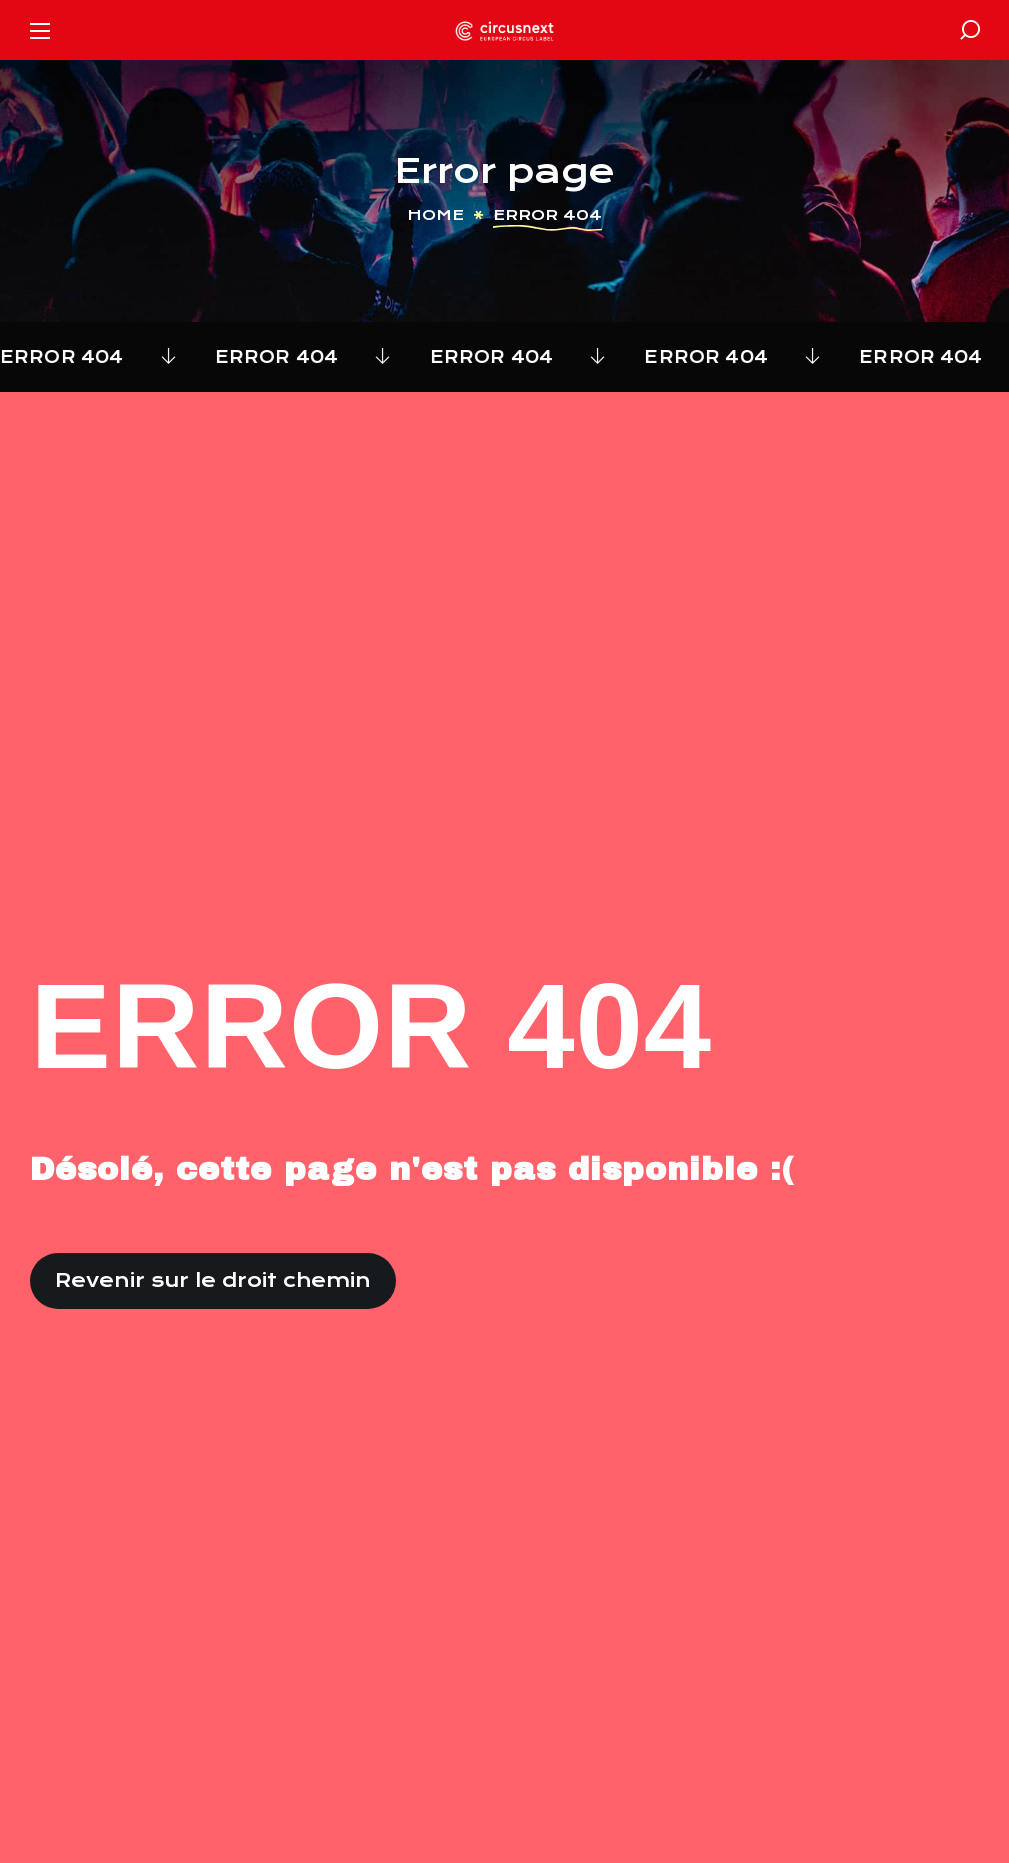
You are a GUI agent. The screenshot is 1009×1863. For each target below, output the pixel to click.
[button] (970, 30)
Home (435, 215)
